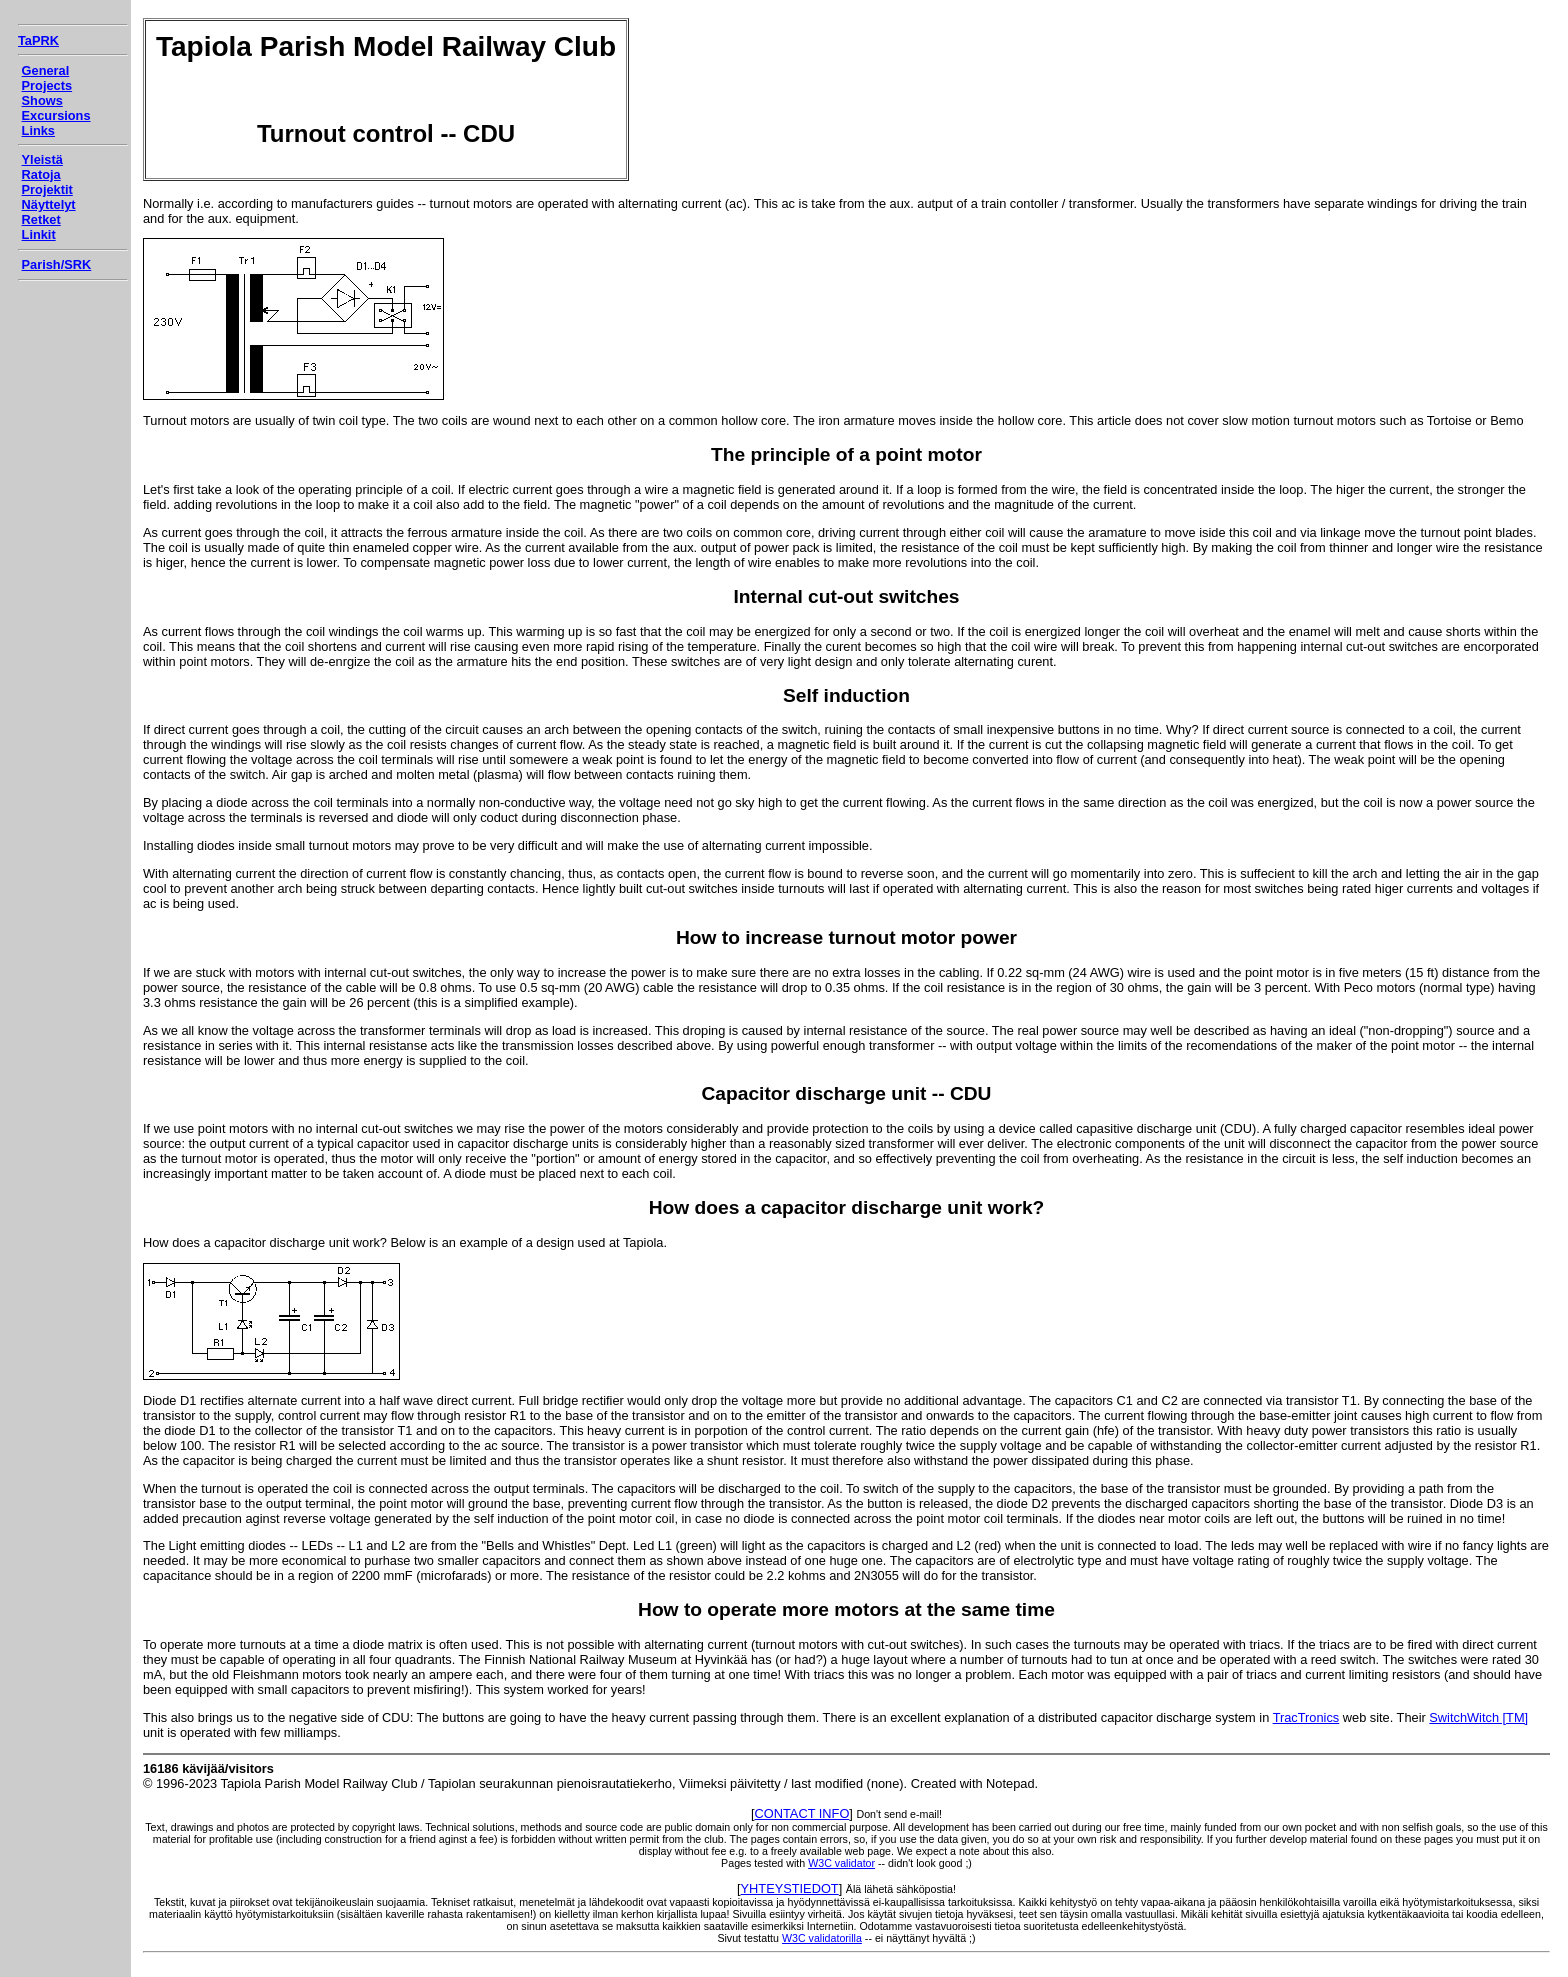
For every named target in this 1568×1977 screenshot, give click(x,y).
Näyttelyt (49, 204)
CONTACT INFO (802, 1813)
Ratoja (41, 174)
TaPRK (38, 40)
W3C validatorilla (822, 1938)
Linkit (39, 234)
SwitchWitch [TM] (1478, 1717)
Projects (47, 85)
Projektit (47, 189)
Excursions (56, 115)
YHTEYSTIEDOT (790, 1888)
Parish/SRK (57, 264)
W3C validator (841, 1863)
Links (38, 130)
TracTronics (1306, 1717)
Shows (42, 100)
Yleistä (42, 159)
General (46, 70)
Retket (41, 219)
